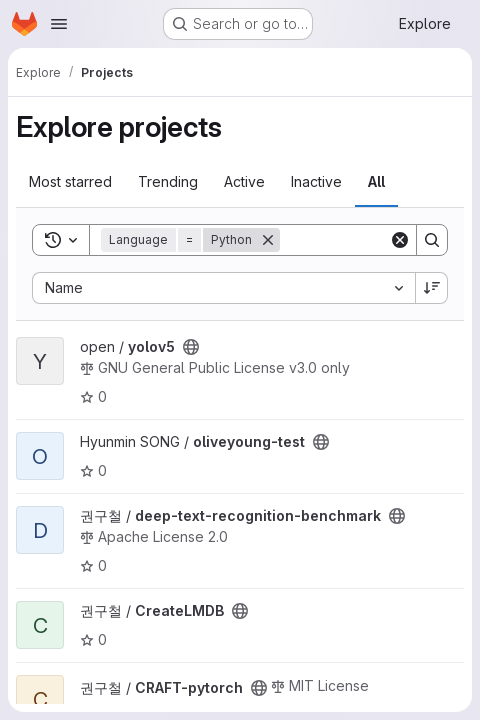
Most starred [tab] (70, 181)
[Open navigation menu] (59, 24)
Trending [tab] (168, 181)
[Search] (432, 240)
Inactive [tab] (316, 181)
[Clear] (400, 240)
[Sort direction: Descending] (432, 288)
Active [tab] (244, 181)
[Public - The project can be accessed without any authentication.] (191, 347)
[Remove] (268, 240)
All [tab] (376, 181)
